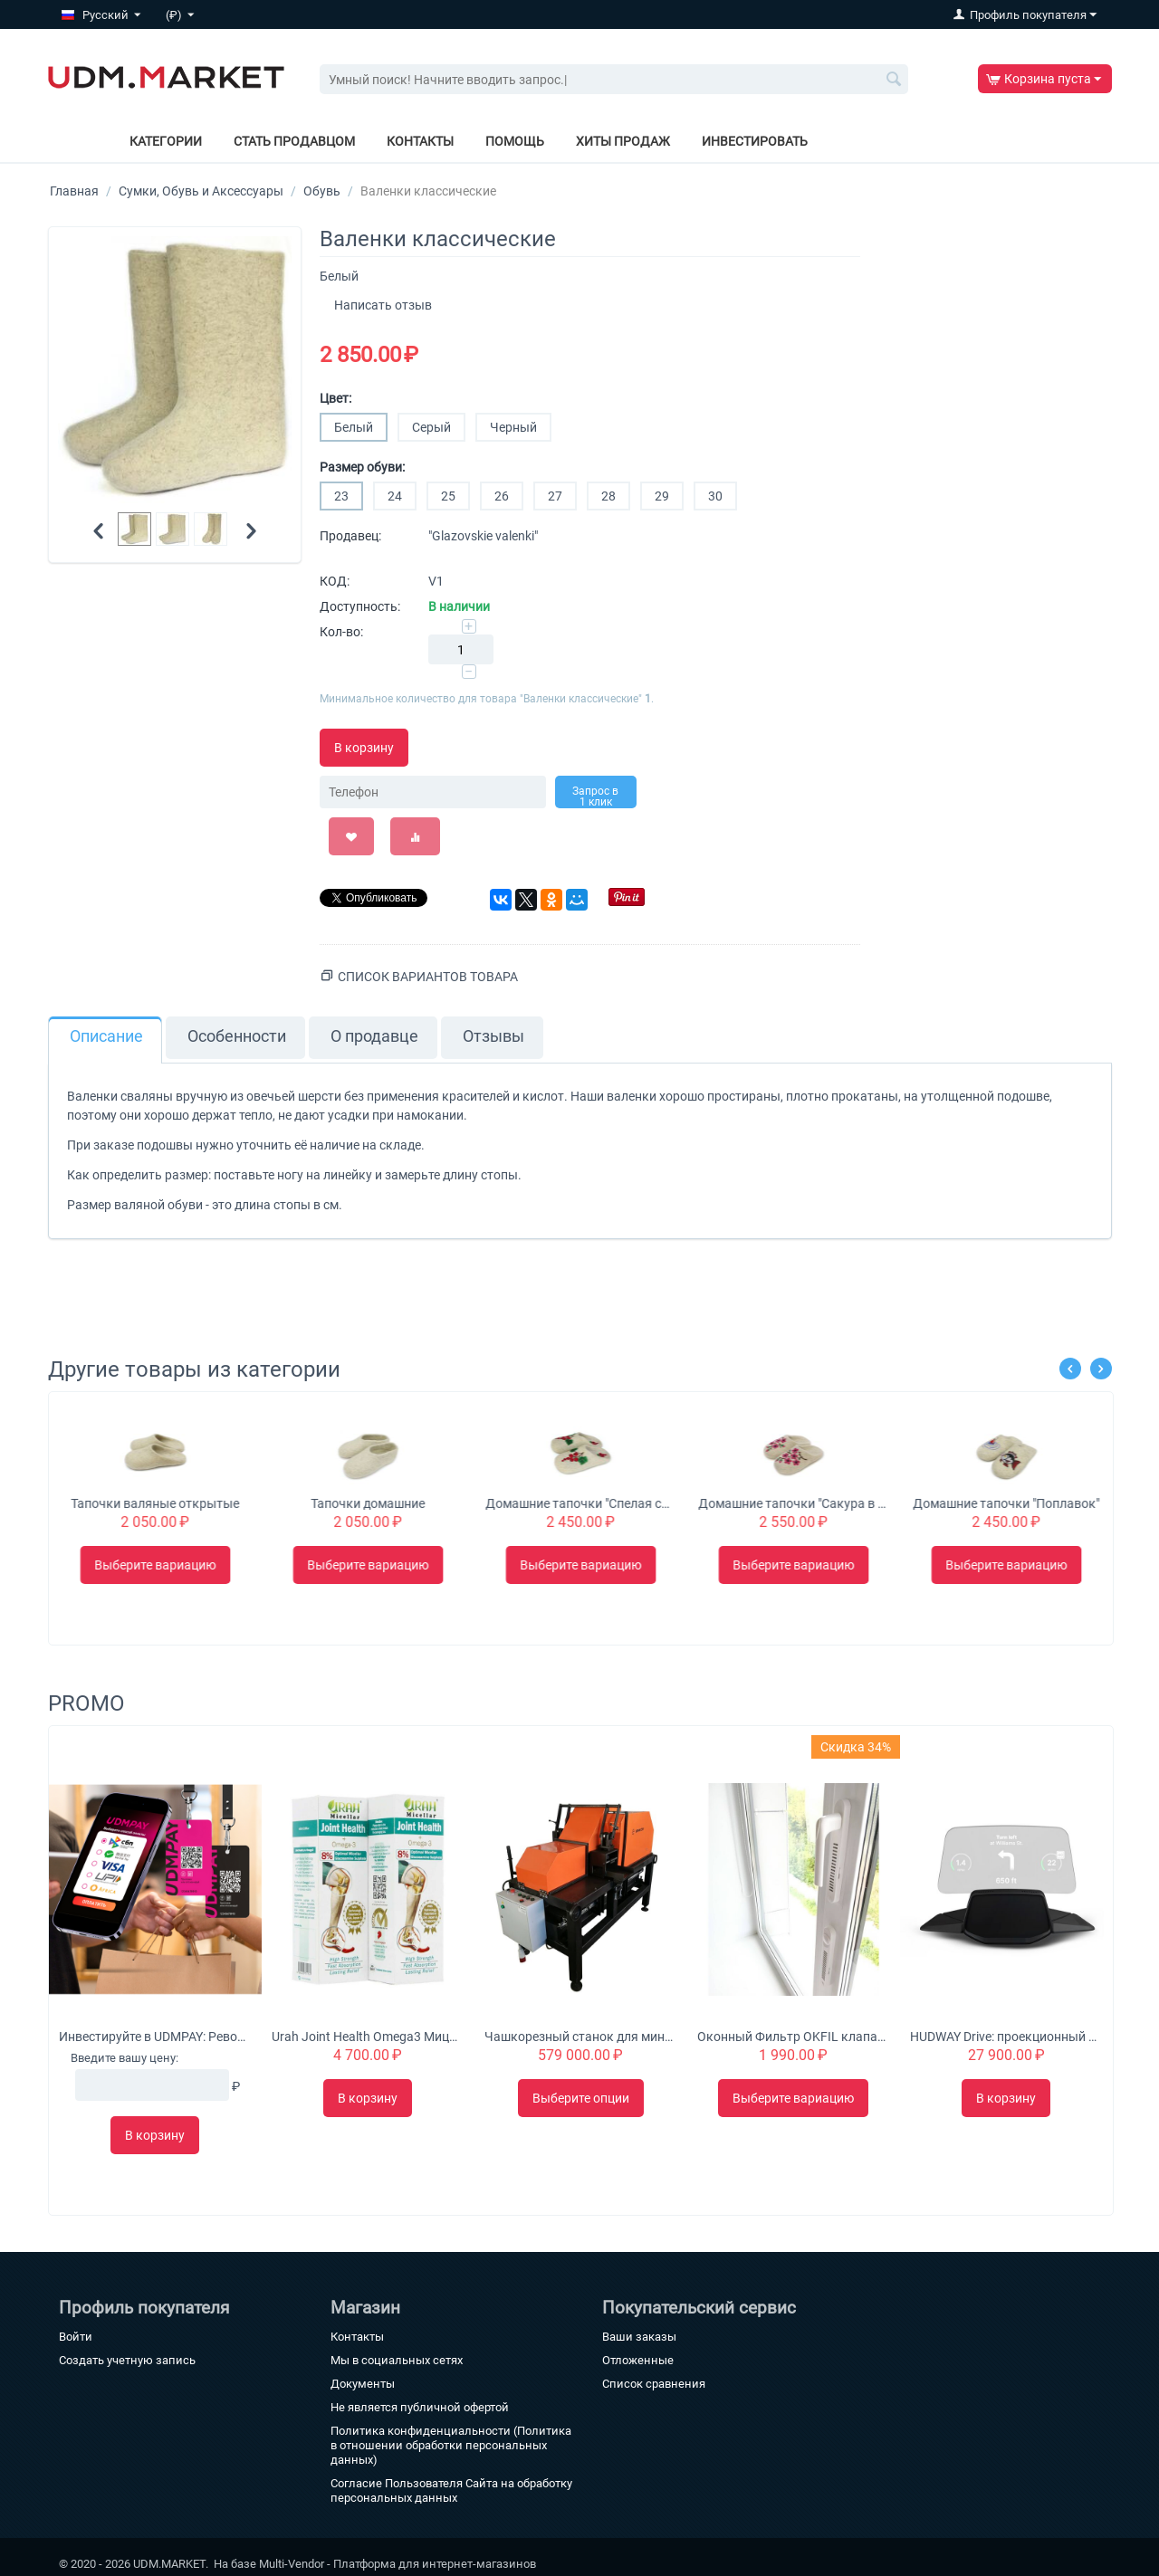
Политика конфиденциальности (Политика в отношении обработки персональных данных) (450, 2445)
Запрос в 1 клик (595, 796)
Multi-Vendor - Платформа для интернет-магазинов (397, 2564)
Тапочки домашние (580, 1503)
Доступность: (360, 606)
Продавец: (350, 536)
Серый (431, 427)
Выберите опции (580, 2098)
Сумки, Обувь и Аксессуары (201, 191)
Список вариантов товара (428, 976)
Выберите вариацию (155, 1565)
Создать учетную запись (127, 2360)
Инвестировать (755, 141)
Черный (513, 427)
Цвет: (335, 398)
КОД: (335, 581)
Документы (362, 2383)
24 (395, 496)
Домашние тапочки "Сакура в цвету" (1006, 1503)
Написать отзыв (383, 305)
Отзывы (493, 1036)
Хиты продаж (623, 141)
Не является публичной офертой (419, 2407)
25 (448, 496)
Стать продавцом (294, 141)
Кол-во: (341, 632)
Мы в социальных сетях (396, 2360)
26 (501, 496)
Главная (74, 191)
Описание (106, 1036)
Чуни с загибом (155, 1503)
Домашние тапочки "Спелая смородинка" (793, 1503)
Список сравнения (653, 2383)
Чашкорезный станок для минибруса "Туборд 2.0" (580, 2036)
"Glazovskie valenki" (483, 536)
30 (715, 496)
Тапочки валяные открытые (367, 1503)
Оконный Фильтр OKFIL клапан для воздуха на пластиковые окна (793, 2036)
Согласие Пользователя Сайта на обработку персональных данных (451, 2490)
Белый (353, 427)
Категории (165, 141)
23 (341, 496)
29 (662, 496)
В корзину (364, 747)
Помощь (514, 141)
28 (608, 496)
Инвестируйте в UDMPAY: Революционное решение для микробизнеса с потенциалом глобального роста (155, 2036)
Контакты (420, 141)
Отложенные (638, 2360)
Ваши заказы (639, 2336)
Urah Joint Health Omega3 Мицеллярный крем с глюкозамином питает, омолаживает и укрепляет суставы (368, 2036)
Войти (75, 2336)
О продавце (374, 1036)
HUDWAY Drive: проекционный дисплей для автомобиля (1006, 2036)
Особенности (236, 1036)
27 (555, 496)
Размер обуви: (362, 467)
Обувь (321, 191)
